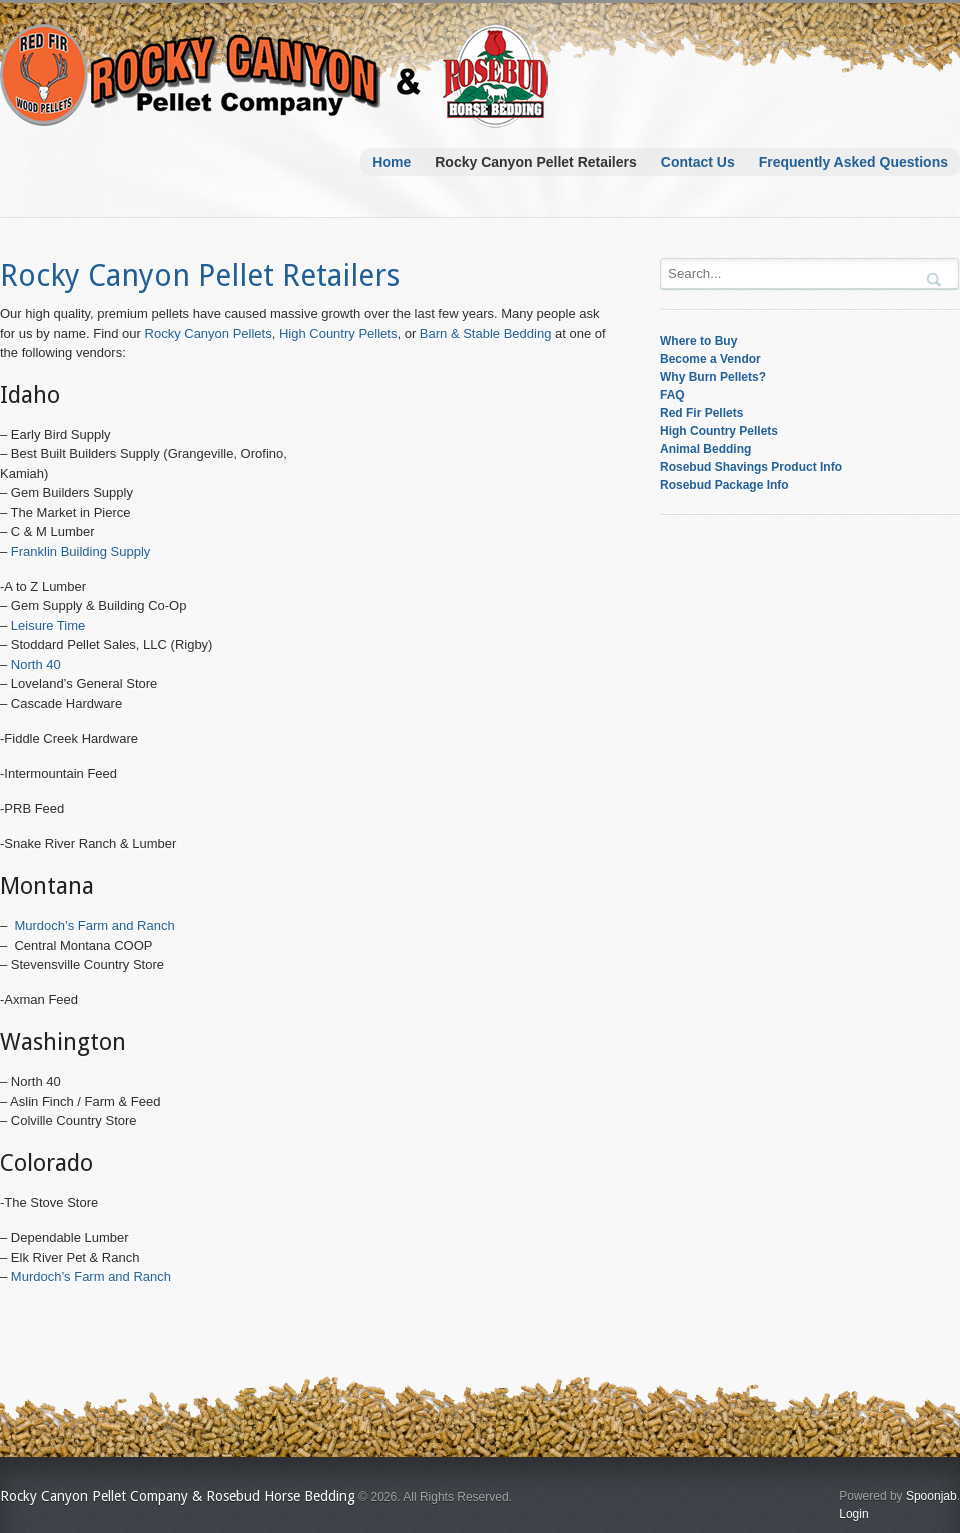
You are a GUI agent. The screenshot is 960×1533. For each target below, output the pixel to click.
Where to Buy (698, 341)
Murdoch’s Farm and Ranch (94, 925)
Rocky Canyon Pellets (208, 333)
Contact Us (698, 162)
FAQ (672, 395)
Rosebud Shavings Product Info (751, 467)
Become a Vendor (710, 359)
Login (853, 1514)
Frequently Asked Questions (853, 162)
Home (391, 162)
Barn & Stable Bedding (486, 333)
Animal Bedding (705, 449)
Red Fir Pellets (701, 413)
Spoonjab (931, 1496)
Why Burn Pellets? (713, 377)
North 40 (36, 664)
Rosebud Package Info (724, 485)
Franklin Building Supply (80, 551)
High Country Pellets (338, 333)
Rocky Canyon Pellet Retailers (536, 162)
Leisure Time (48, 625)
